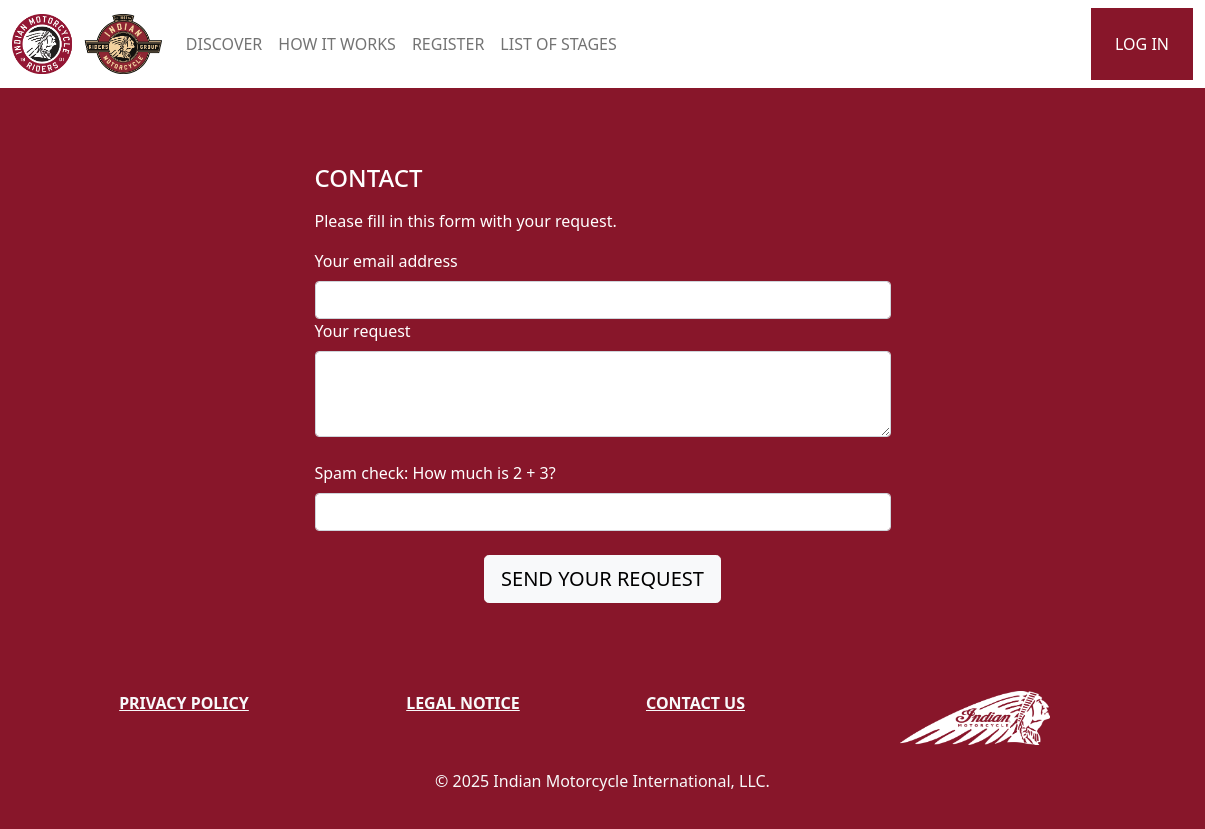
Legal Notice (463, 703)
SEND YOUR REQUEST (602, 578)
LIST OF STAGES (558, 44)
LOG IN (1142, 44)
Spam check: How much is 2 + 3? (435, 473)
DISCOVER (224, 44)
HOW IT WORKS (337, 44)
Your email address (386, 261)
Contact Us (695, 703)
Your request (363, 331)
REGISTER (448, 44)
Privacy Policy (184, 703)
